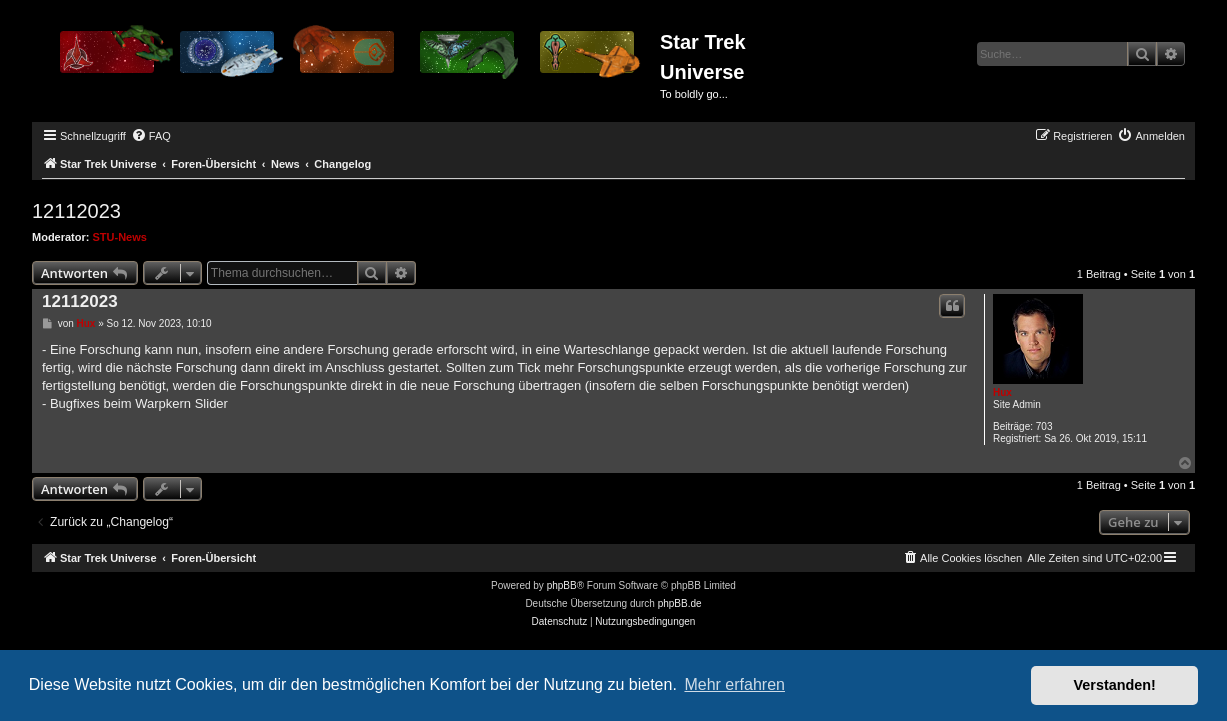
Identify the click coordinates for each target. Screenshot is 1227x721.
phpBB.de (680, 603)
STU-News (120, 237)
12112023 (76, 211)
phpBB (562, 585)
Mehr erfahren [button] (734, 684)
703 (1044, 426)
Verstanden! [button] (1115, 685)
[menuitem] (151, 136)
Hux (1002, 392)
